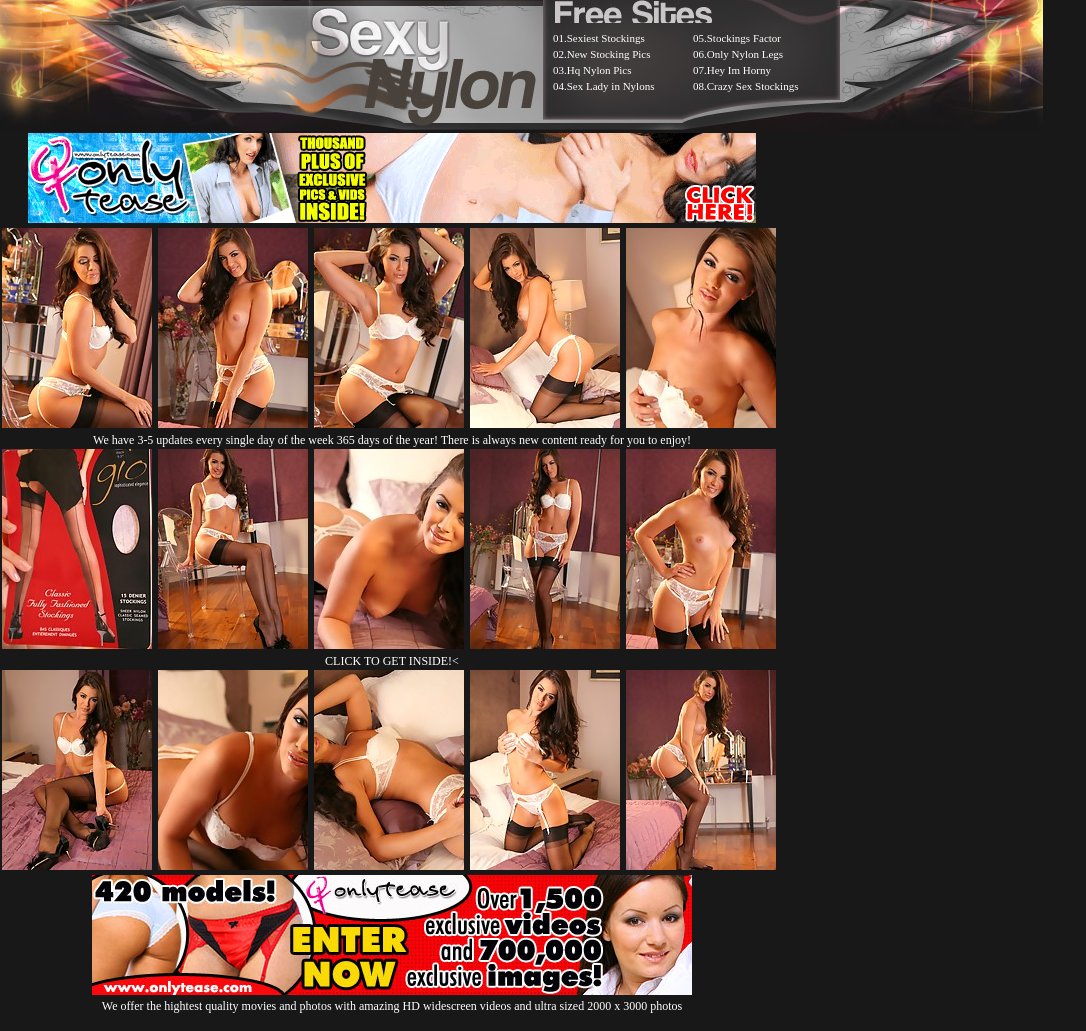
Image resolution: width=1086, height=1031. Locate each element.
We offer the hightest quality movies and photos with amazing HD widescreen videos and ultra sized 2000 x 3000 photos (392, 998)
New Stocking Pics (609, 54)
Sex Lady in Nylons (611, 86)
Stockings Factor (744, 38)
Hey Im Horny (739, 70)
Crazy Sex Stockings (753, 86)
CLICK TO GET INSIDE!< (392, 661)
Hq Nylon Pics (599, 70)
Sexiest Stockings (606, 38)
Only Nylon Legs (745, 54)
